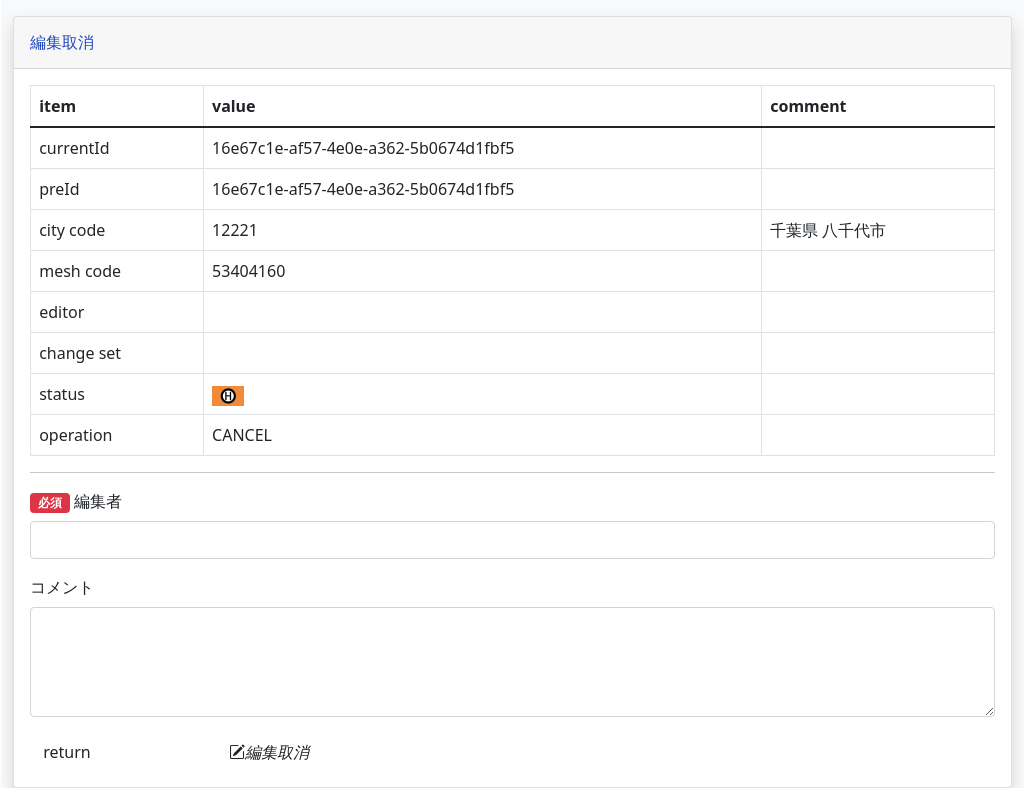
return (265, 752)
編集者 (275, 501)
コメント (261, 587)
